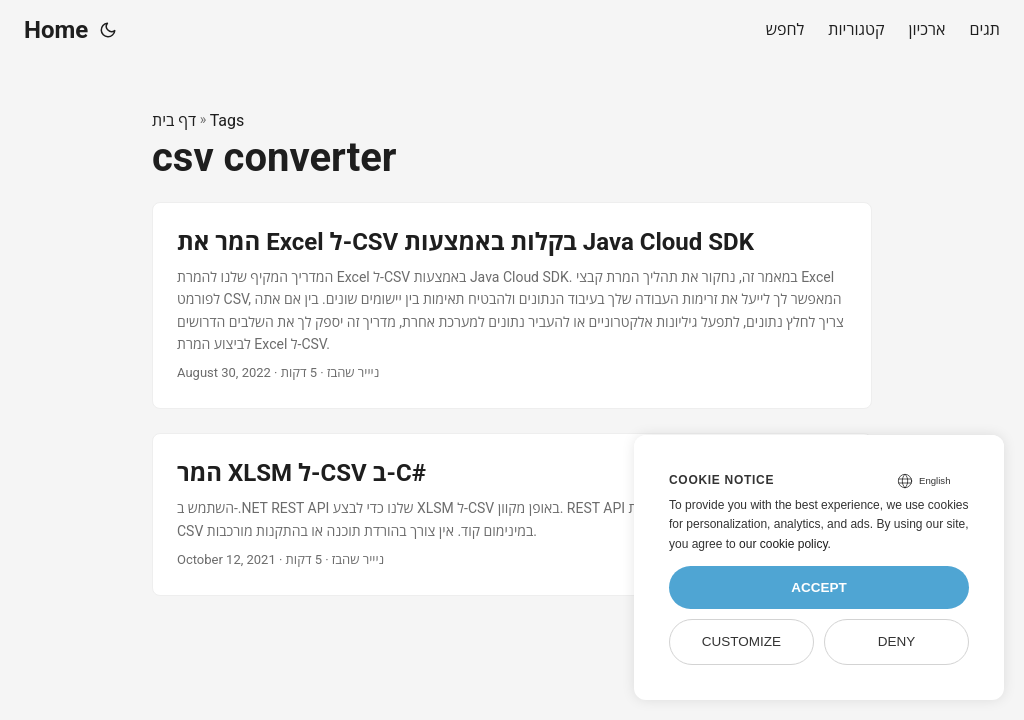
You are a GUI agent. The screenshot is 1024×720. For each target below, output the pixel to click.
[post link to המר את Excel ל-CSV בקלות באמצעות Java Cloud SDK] (512, 306)
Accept (819, 587)
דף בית (174, 120)
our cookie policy (783, 544)
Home (56, 30)
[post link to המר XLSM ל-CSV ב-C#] (512, 514)
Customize (741, 641)
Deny (897, 641)
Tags (227, 120)
